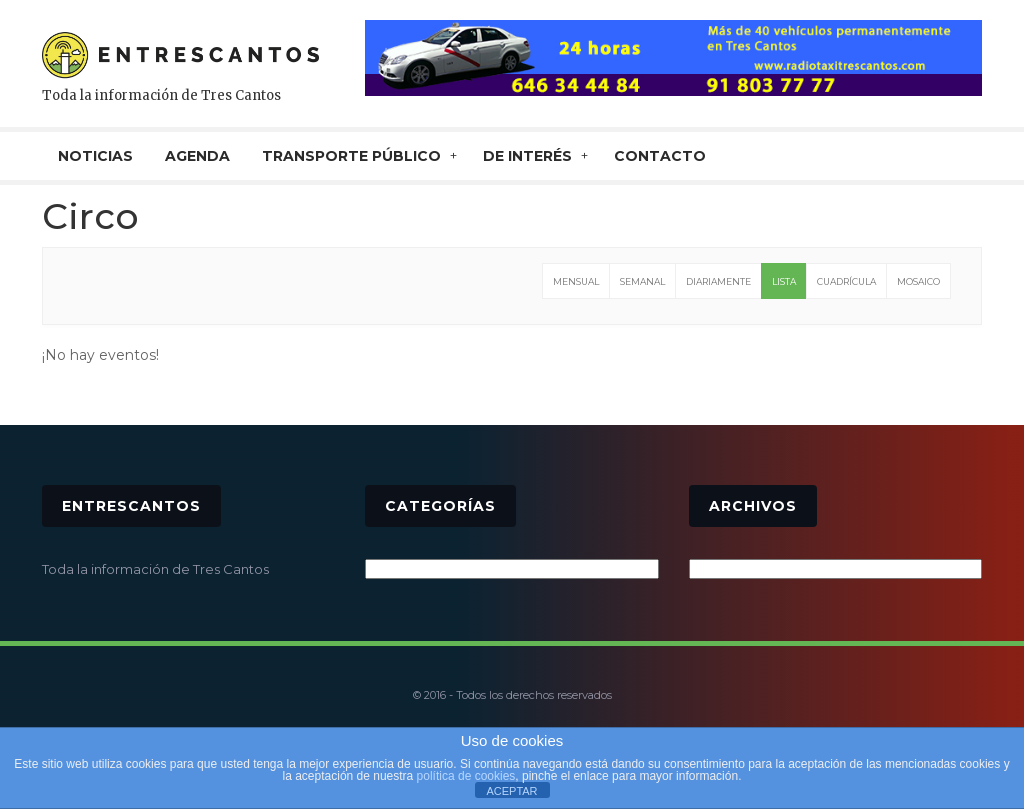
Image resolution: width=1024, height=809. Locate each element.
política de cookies (466, 776)
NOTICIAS (95, 156)
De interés (527, 156)
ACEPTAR (511, 791)
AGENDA (197, 156)
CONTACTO (660, 156)
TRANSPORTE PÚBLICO (351, 156)
